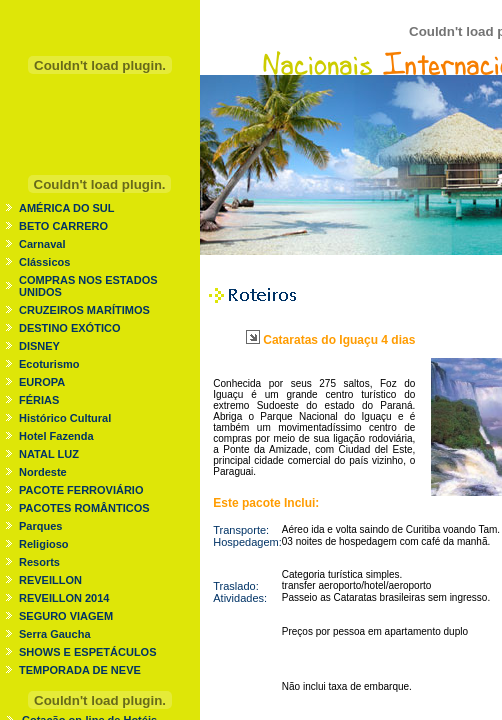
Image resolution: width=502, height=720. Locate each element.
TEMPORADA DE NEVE (80, 670)
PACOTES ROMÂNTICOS (84, 508)
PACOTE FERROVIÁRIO (81, 490)
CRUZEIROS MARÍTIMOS (84, 310)
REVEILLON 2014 (64, 598)
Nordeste (43, 472)
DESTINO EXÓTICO (69, 328)
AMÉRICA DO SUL (67, 208)
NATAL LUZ (49, 454)
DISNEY (39, 346)
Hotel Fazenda (56, 436)
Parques (40, 526)
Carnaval (42, 244)
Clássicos (44, 262)
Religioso (44, 544)
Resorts (39, 562)
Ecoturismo (49, 364)
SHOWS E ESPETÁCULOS (88, 652)
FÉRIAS (39, 400)
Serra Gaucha (55, 634)
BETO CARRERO (63, 226)
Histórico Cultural (65, 418)
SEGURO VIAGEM (66, 616)
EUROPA (42, 382)
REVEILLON (50, 580)
